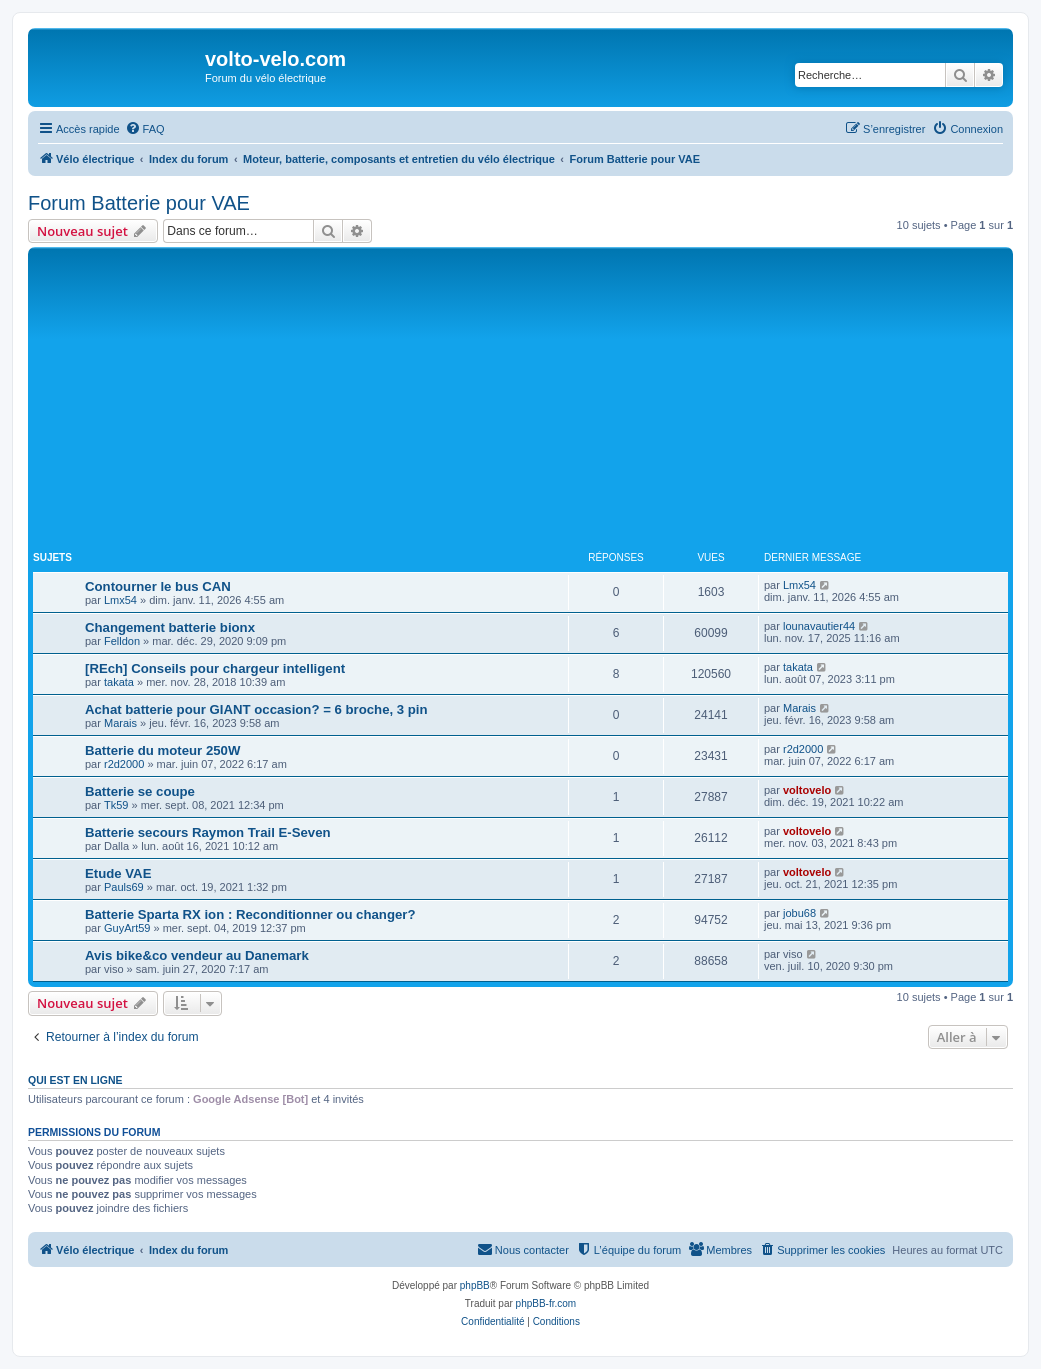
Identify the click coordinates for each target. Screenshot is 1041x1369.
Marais (120, 723)
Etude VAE (118, 873)
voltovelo (807, 790)
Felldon (122, 641)
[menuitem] (145, 129)
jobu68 (799, 913)
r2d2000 (124, 764)
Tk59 (116, 805)
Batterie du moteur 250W (162, 750)
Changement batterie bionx (170, 627)
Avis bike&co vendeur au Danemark (197, 955)
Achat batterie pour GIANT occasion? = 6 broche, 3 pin (256, 709)
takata (119, 682)
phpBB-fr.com (546, 1303)
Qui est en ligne (75, 1080)
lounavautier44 (819, 626)
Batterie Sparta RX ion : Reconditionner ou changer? (250, 914)
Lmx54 (120, 600)
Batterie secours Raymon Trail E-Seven (208, 832)
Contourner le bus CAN (158, 586)
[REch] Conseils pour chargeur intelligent (215, 668)
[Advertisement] (537, 402)
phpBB (475, 1285)
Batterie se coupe (140, 791)
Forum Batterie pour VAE (139, 203)
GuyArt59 (127, 928)
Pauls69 (124, 887)
